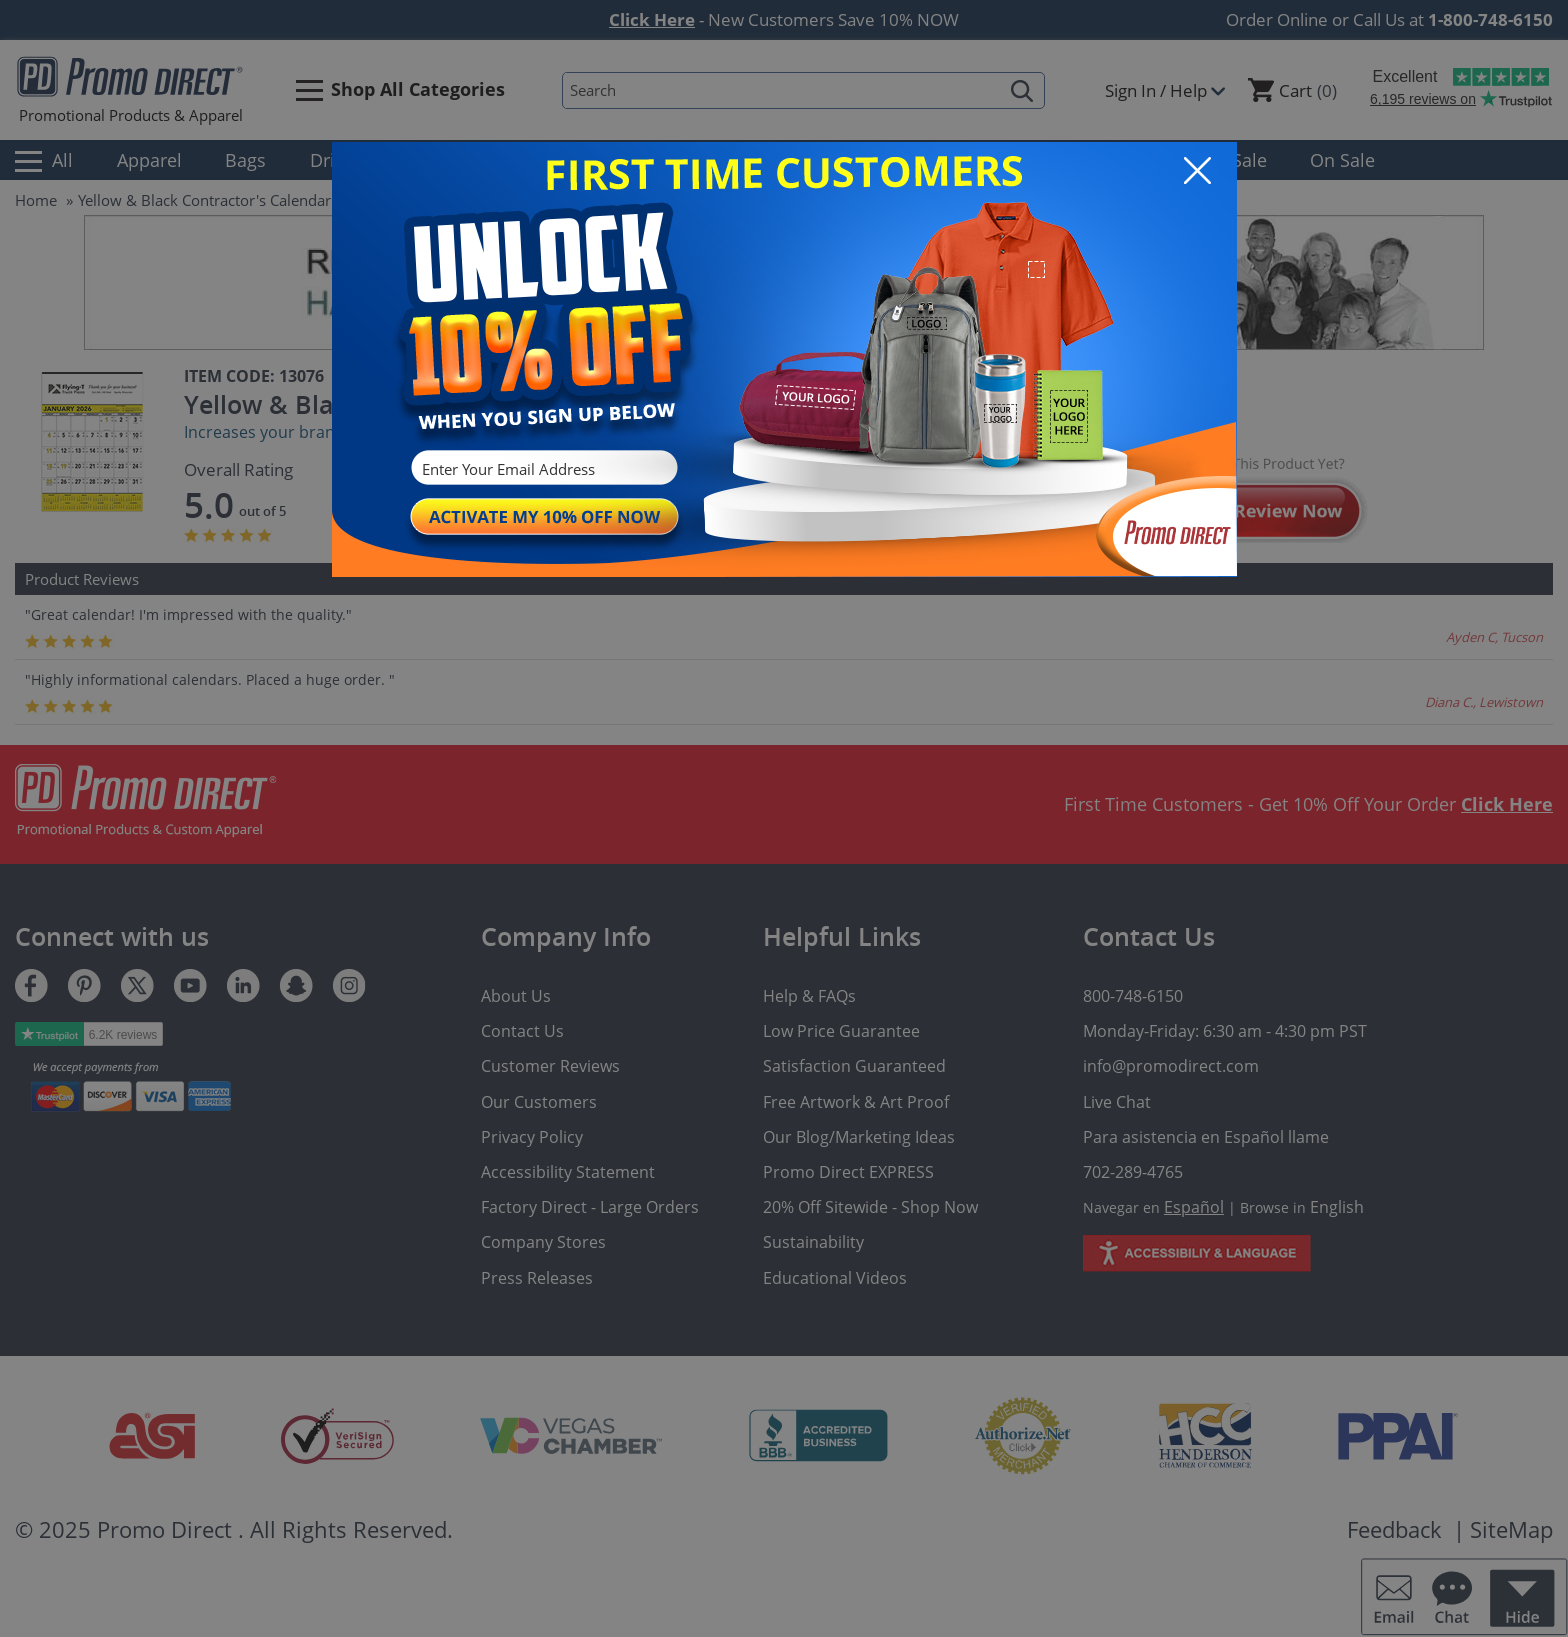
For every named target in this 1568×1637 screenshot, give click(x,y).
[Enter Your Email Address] (542, 469)
